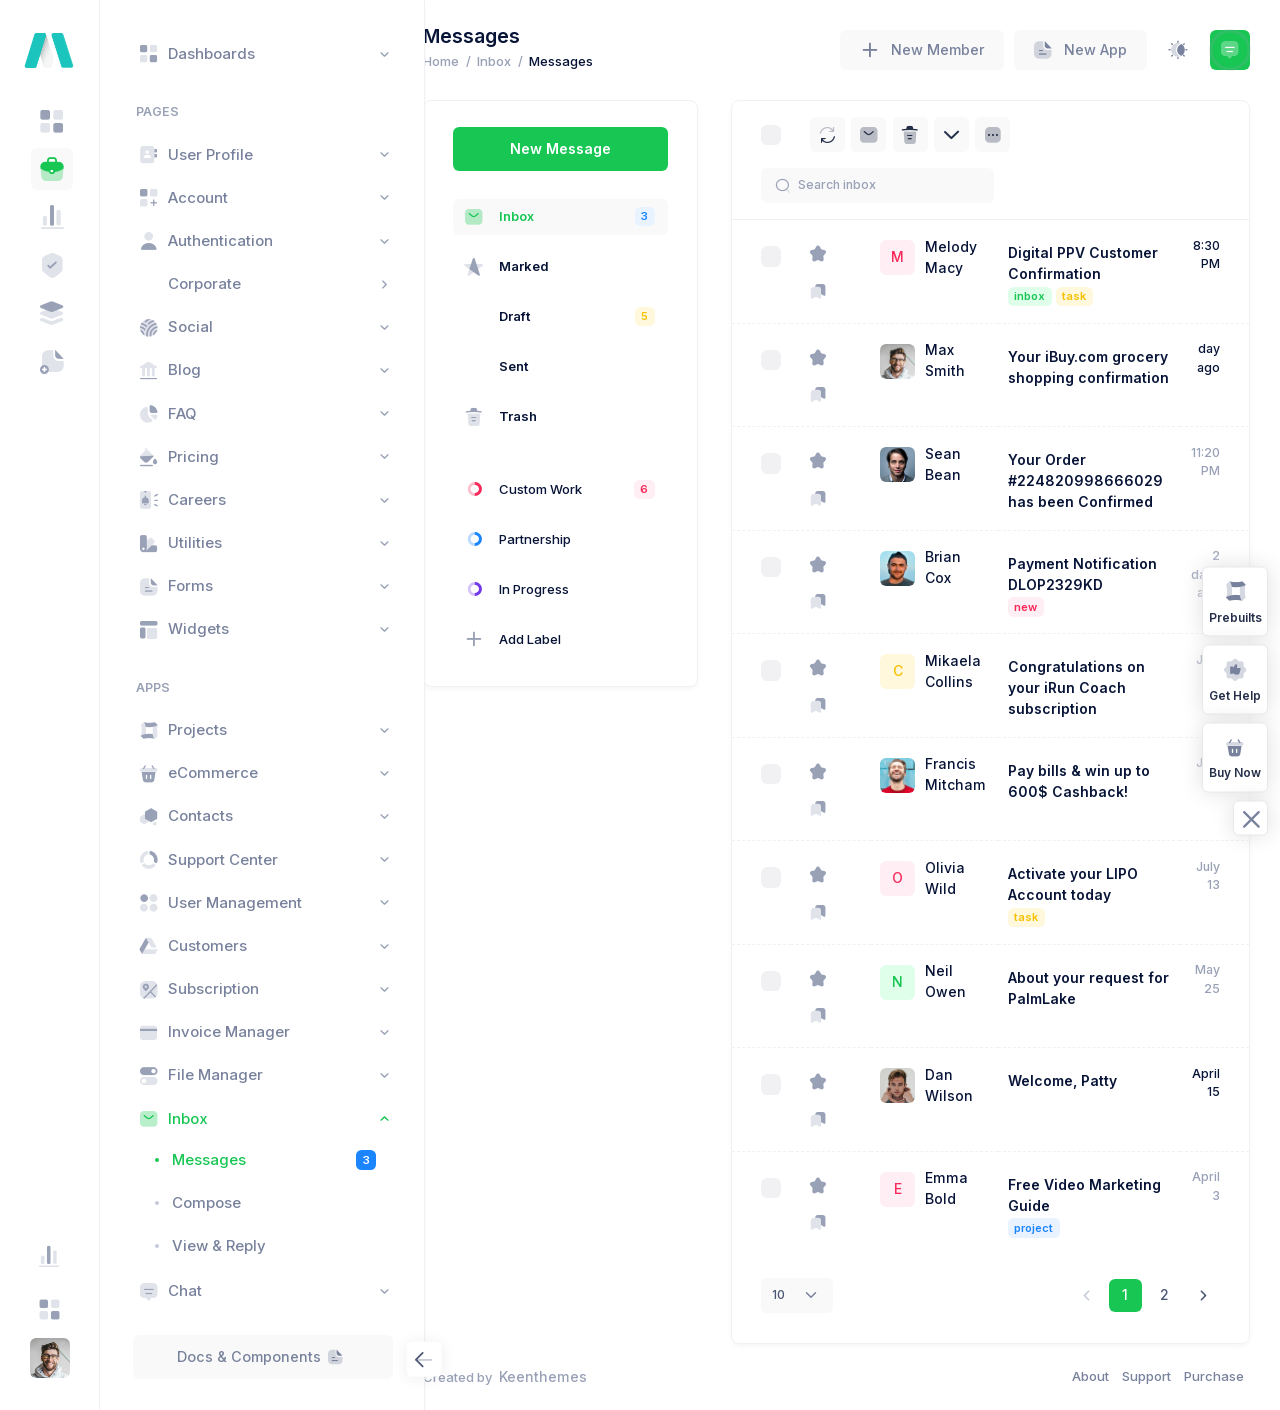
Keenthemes (575, 1376)
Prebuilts (1235, 600)
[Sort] (1024, 134)
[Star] (849, 254)
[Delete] (942, 134)
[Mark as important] (849, 289)
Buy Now (1235, 756)
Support (1146, 1376)
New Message (592, 148)
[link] (1203, 1295)
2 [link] (1164, 1294)
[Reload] (859, 134)
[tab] (52, 121)
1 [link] (1125, 1294)
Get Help (1235, 678)
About (1090, 1376)
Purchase (1214, 1376)
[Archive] (900, 134)
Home (473, 61)
